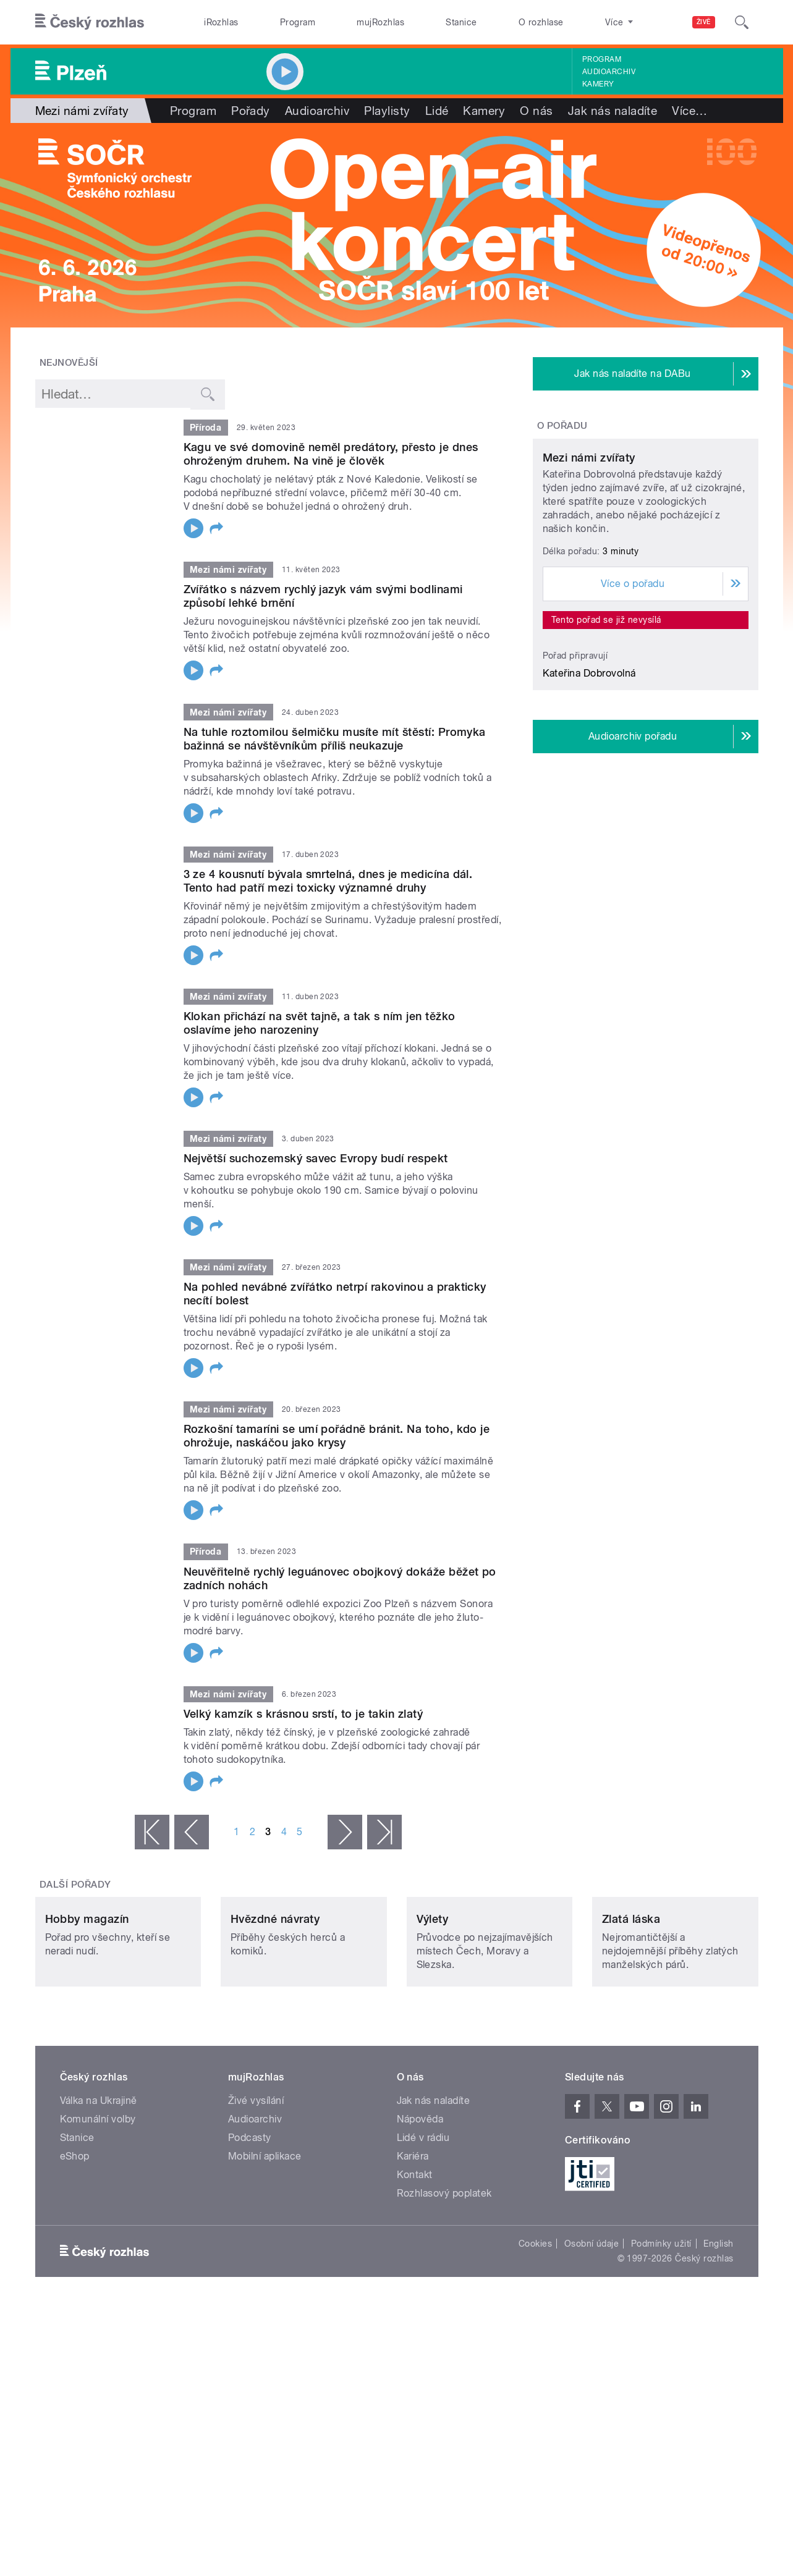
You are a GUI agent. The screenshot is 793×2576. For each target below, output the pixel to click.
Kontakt (415, 2257)
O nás (536, 110)
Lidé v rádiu (423, 2220)
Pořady (250, 110)
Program (297, 22)
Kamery (598, 84)
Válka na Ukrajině (98, 2183)
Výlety (433, 2001)
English (718, 2326)
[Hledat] (741, 22)
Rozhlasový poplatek (444, 2275)
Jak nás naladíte (613, 110)
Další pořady (75, 1884)
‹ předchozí (191, 1832)
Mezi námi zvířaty (589, 573)
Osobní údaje (591, 2326)
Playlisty (387, 110)
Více (689, 110)
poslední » (384, 1832)
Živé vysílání (256, 2183)
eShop (75, 2238)
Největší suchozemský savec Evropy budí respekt (316, 1158)
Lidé (437, 110)
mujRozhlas (380, 22)
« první (152, 1832)
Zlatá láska (631, 2001)
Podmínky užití (661, 2326)
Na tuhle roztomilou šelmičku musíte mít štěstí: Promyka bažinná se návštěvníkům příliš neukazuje (335, 738)
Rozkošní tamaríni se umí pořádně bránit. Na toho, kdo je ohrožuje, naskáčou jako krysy (337, 1435)
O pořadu (562, 425)
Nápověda (420, 2201)
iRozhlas (221, 22)
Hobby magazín (87, 2001)
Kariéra (413, 2238)
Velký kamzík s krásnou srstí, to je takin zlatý (303, 1713)
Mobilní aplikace (265, 2238)
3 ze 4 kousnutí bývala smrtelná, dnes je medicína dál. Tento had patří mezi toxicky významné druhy (328, 881)
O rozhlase (541, 22)
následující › (345, 1832)
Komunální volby (98, 2201)
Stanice (461, 22)
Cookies (535, 2326)
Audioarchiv (608, 71)
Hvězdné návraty (275, 2001)
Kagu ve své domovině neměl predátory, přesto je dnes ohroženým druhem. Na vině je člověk (331, 454)
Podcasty (249, 2220)
